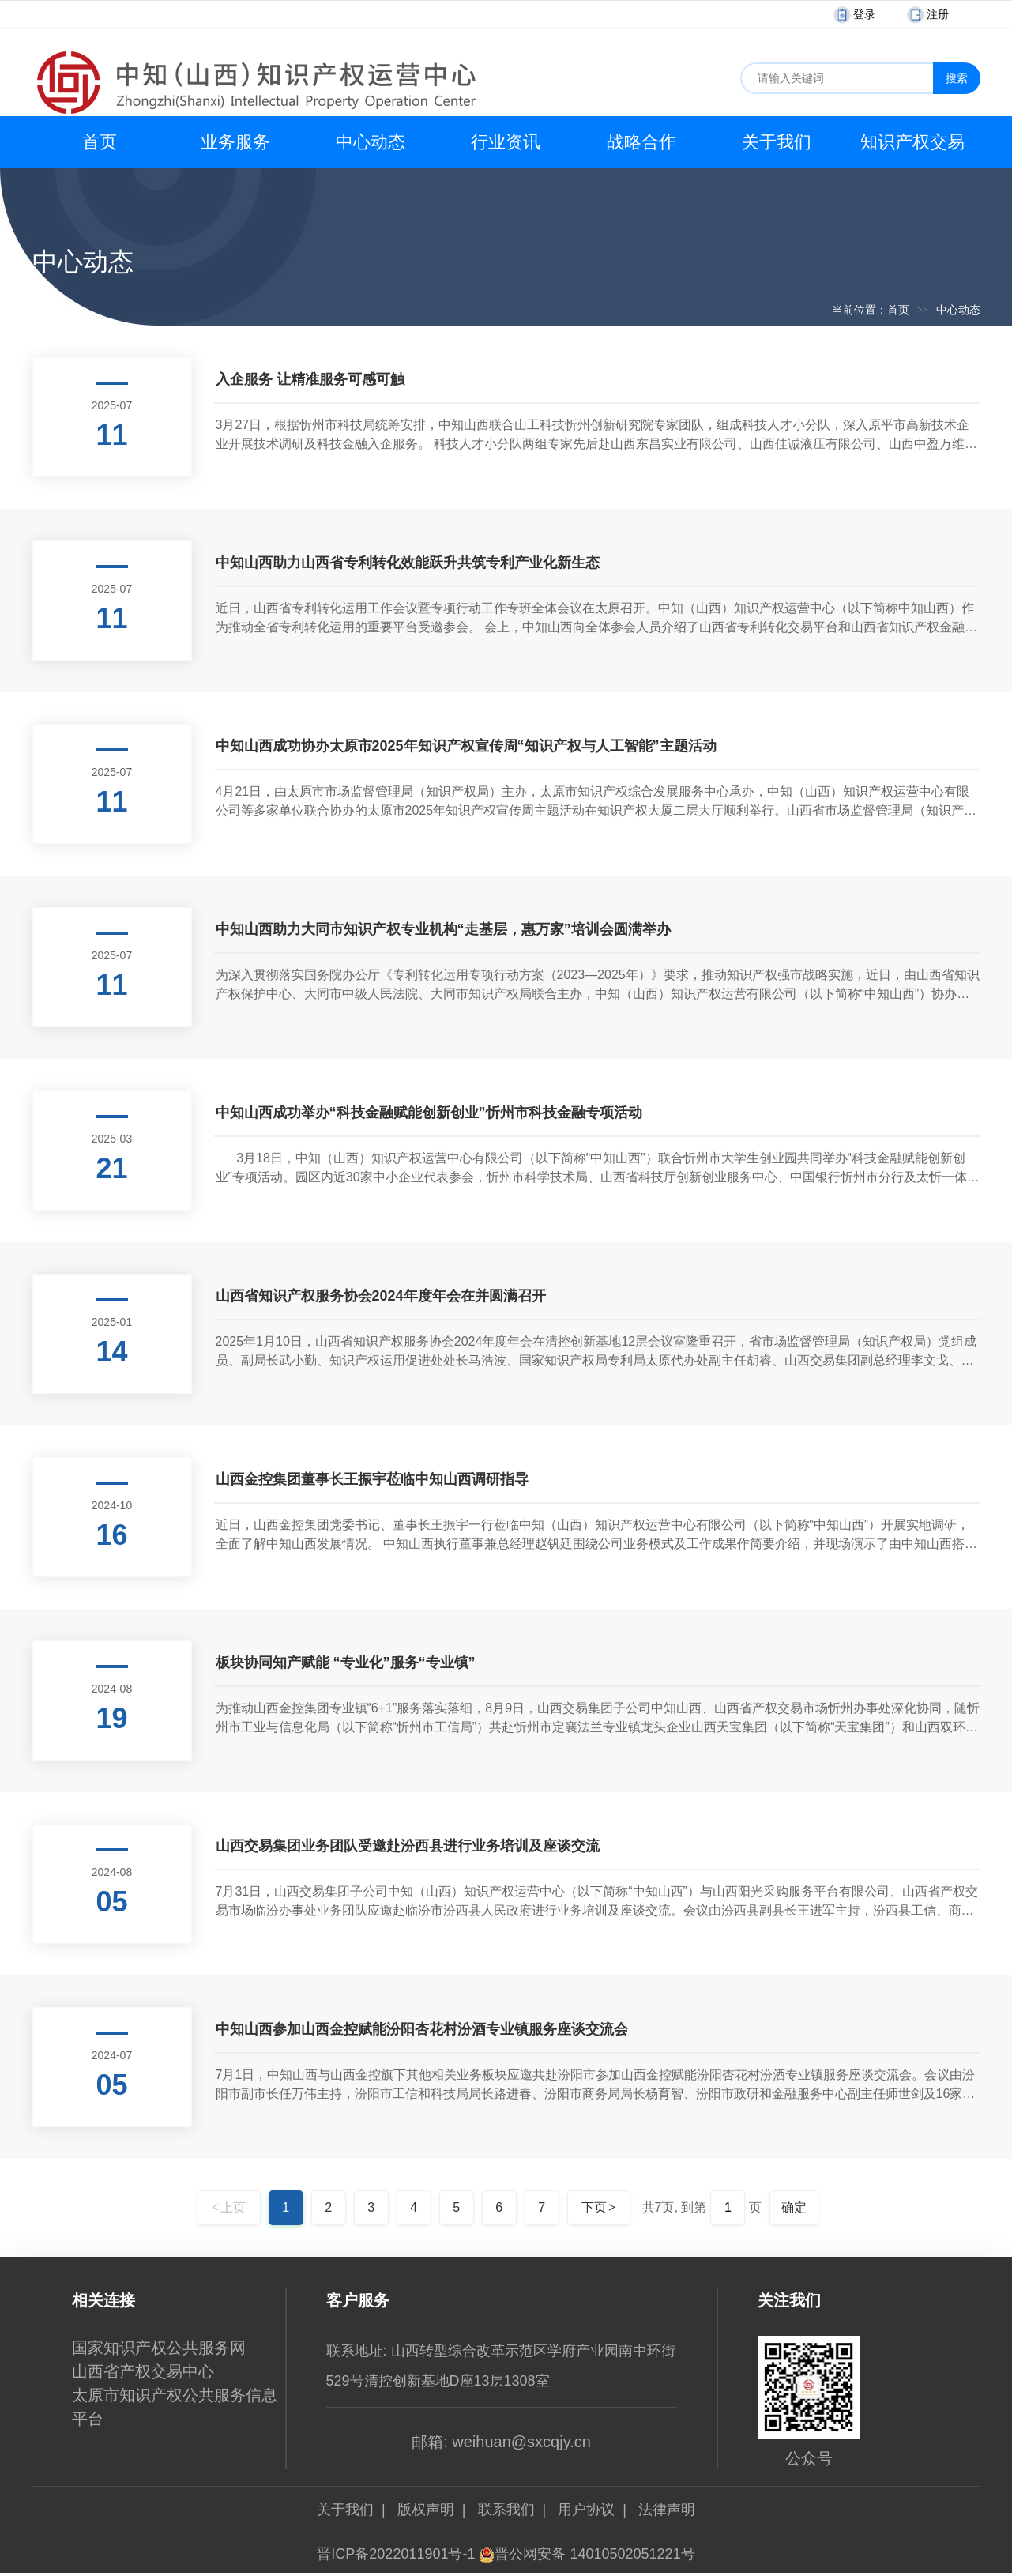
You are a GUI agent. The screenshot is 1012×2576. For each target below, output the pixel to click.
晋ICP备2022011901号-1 (396, 2554)
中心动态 (370, 142)
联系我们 (506, 2510)
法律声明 (666, 2510)
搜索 (957, 78)
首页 (99, 142)
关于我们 (776, 142)
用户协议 (586, 2510)
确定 (794, 2207)
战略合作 (641, 142)
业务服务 (235, 142)
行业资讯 (505, 142)
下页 (598, 2207)
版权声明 (425, 2510)
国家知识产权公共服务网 (159, 2347)
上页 (229, 2207)
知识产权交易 (912, 142)
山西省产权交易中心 (143, 2371)
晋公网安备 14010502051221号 (586, 2554)
